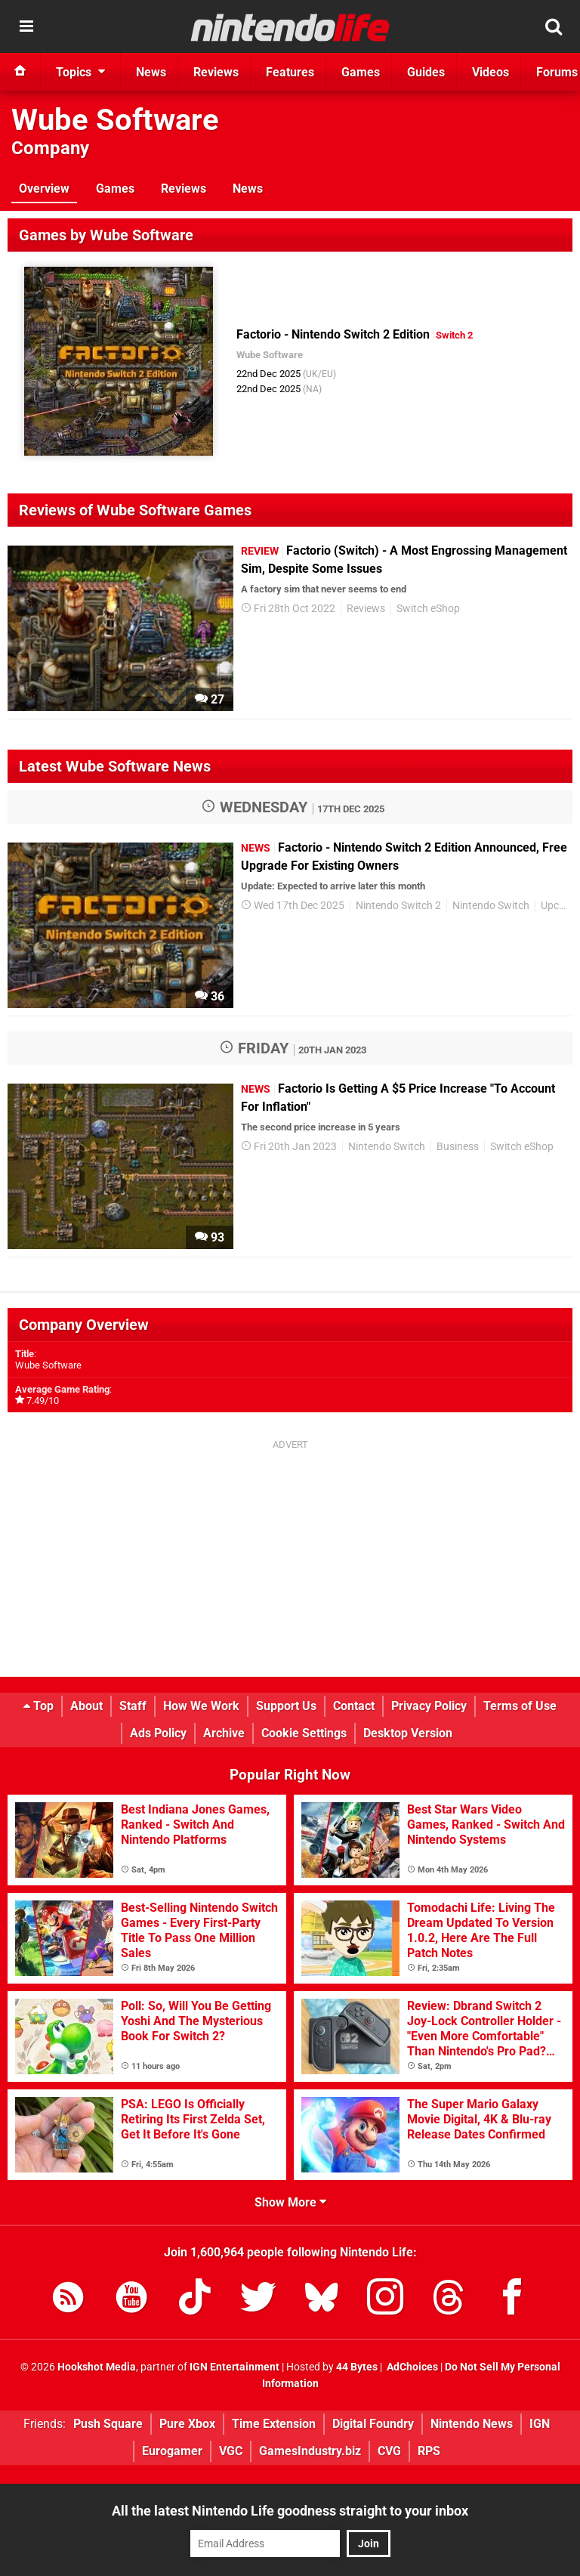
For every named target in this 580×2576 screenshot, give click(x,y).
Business (458, 1146)
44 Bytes (357, 2367)
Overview (44, 188)
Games (115, 188)
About (86, 1706)
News (248, 188)
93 (209, 1237)
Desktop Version (407, 1733)
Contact (354, 1706)
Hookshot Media (96, 2367)
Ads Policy (158, 1733)
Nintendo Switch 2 (398, 905)
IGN (539, 2424)
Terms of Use (520, 1706)
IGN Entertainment (234, 2367)
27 (209, 699)
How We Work (201, 1706)
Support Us (286, 1706)
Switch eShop (428, 608)
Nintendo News (471, 2424)
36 (209, 996)
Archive (224, 1733)
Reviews (183, 188)
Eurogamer (172, 2451)
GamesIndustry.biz (310, 2451)
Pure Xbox (187, 2424)
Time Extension (274, 2424)
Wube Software (115, 120)
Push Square (108, 2424)
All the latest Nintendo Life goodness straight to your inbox (290, 2511)
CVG (389, 2451)
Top (38, 1706)
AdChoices (411, 2367)
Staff (133, 1706)
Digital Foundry (373, 2424)
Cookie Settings (304, 1733)
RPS (429, 2451)
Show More (290, 2202)
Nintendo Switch (490, 905)
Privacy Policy (429, 1706)
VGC (230, 2451)
